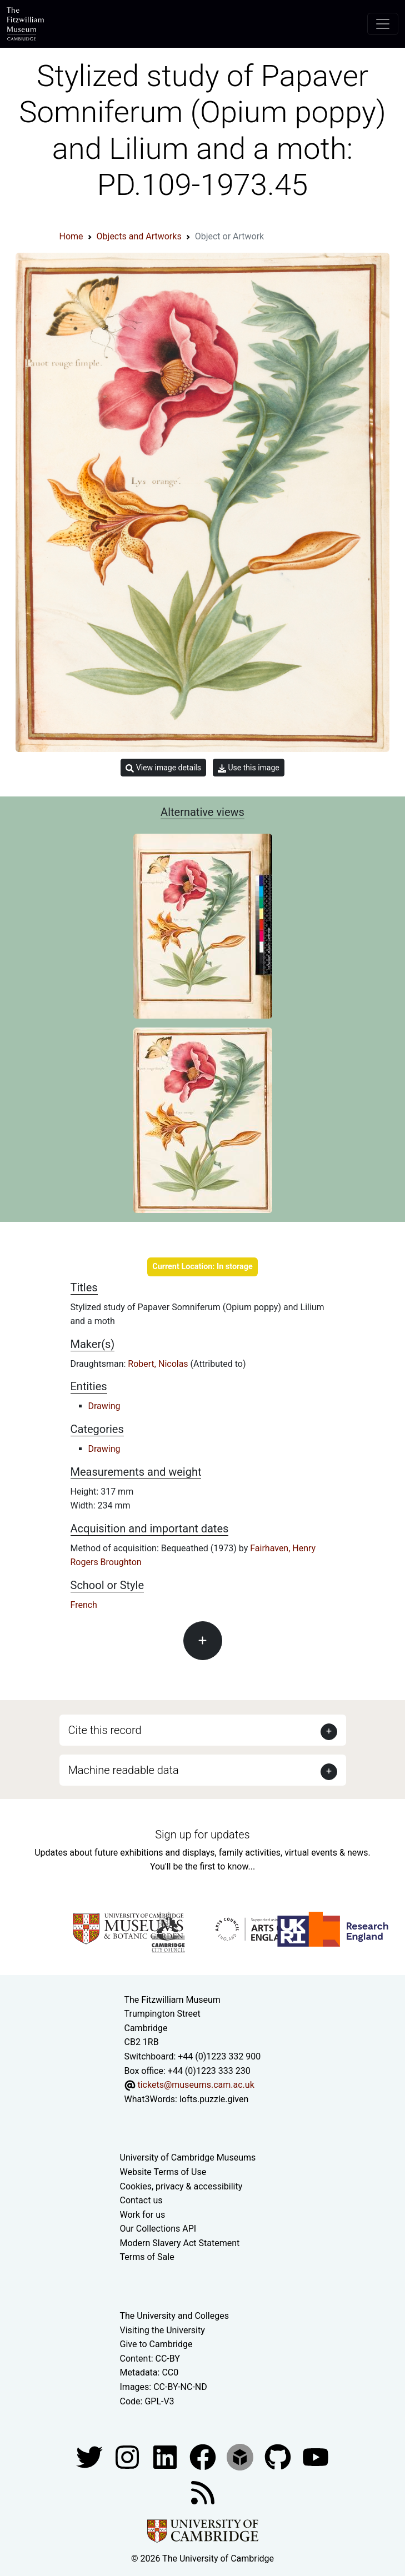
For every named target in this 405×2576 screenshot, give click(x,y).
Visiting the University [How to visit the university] (162, 2330)
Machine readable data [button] (123, 1770)
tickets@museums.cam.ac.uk (195, 2084)
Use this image (248, 768)
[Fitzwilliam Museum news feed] (203, 2492)
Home (71, 236)
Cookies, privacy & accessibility (181, 2186)
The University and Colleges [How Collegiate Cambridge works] (174, 2316)
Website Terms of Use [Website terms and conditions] (163, 2172)
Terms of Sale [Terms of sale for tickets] (147, 2257)
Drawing (104, 1406)
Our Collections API (158, 2228)
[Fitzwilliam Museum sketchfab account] (241, 2456)
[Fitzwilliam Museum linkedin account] (204, 2456)
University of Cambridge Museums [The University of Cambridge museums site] (188, 2157)
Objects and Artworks (139, 236)
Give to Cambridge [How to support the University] (156, 2344)
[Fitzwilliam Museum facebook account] (166, 2456)
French (84, 1605)
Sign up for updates (202, 1834)
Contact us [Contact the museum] (141, 2200)
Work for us (143, 2214)
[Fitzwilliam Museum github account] (279, 2456)
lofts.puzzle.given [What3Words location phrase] (213, 2099)
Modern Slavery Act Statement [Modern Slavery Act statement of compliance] (180, 2243)
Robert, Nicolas (159, 1364)
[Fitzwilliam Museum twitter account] (90, 2456)
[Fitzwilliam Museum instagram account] (128, 2456)
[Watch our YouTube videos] (315, 2456)
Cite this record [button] (105, 1730)
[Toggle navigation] (382, 24)
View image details (163, 768)
